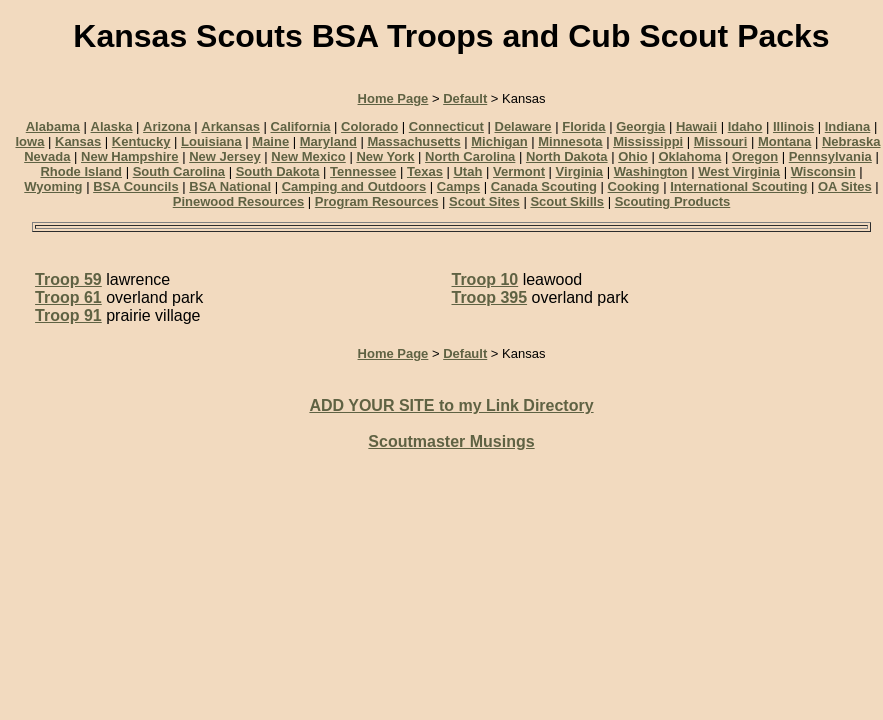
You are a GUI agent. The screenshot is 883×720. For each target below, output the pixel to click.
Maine (270, 141)
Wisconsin (823, 171)
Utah (467, 171)
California (301, 126)
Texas (425, 171)
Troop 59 (68, 279)
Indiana (848, 126)
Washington (651, 171)
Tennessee (363, 171)
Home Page (393, 98)
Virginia (579, 171)
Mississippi (648, 141)
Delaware (523, 126)
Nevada (47, 156)
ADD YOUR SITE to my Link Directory (451, 405)
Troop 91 (68, 315)
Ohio (633, 156)
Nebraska (851, 141)
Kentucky (141, 141)
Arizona (167, 126)
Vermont (519, 171)
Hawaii (696, 126)
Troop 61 (68, 297)
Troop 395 (490, 297)
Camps (458, 186)
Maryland (328, 141)
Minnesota (570, 141)
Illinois (793, 126)
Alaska (112, 126)
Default (465, 98)
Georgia (640, 126)
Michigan (499, 141)
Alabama (53, 126)
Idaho (745, 126)
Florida (583, 126)
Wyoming (53, 186)
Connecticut (446, 126)
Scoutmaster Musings (451, 441)
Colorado (369, 126)
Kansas (78, 141)
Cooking (634, 186)
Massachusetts (413, 141)
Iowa (29, 141)
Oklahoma (689, 156)
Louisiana (211, 141)
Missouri (720, 141)
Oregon (755, 156)
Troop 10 (485, 279)
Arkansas (230, 126)
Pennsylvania (830, 156)
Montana (784, 141)
